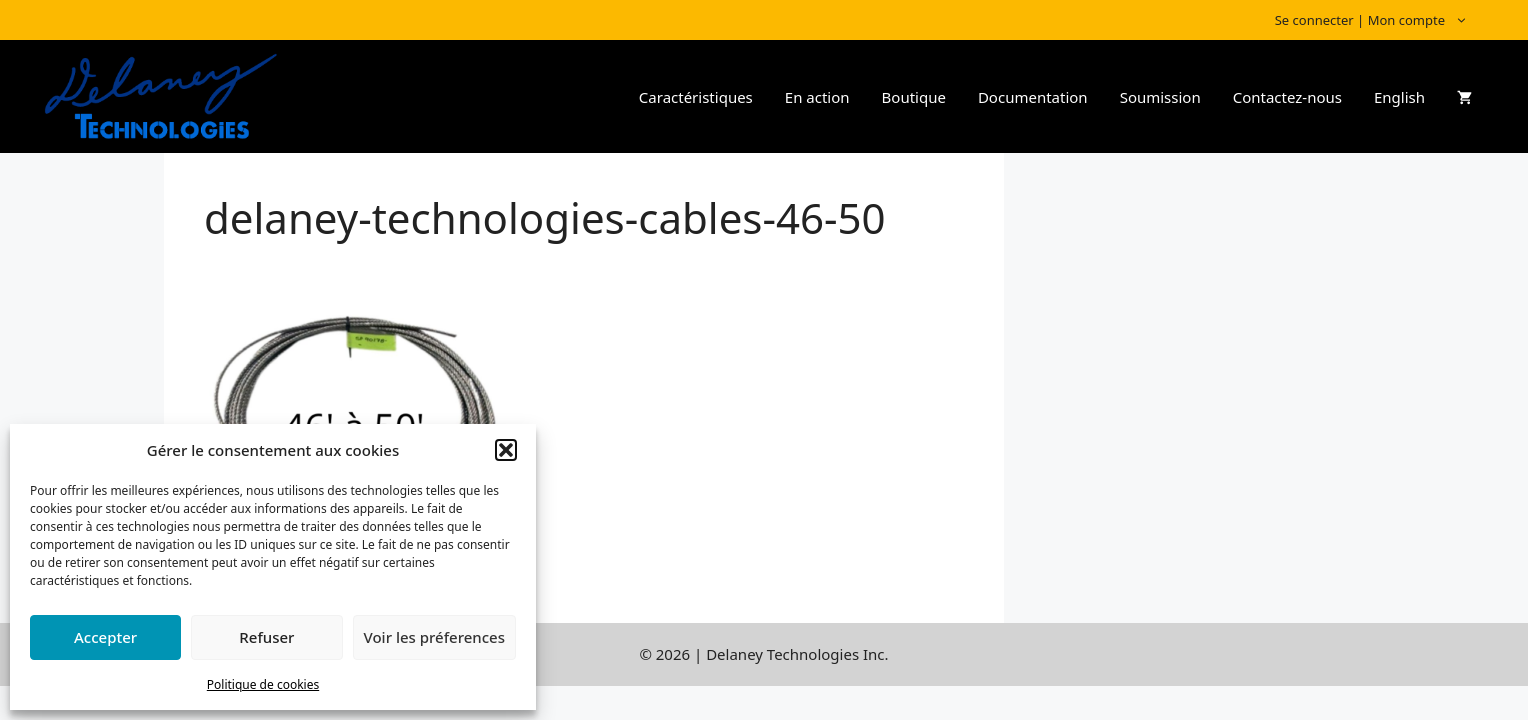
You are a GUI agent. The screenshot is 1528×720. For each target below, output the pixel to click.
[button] (506, 450)
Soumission (1160, 97)
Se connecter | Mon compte (1381, 20)
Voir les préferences (434, 637)
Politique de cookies (263, 684)
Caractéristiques (696, 97)
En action (817, 97)
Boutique (914, 97)
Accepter (105, 637)
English (1399, 97)
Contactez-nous (1287, 97)
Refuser (266, 637)
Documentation (1033, 97)
